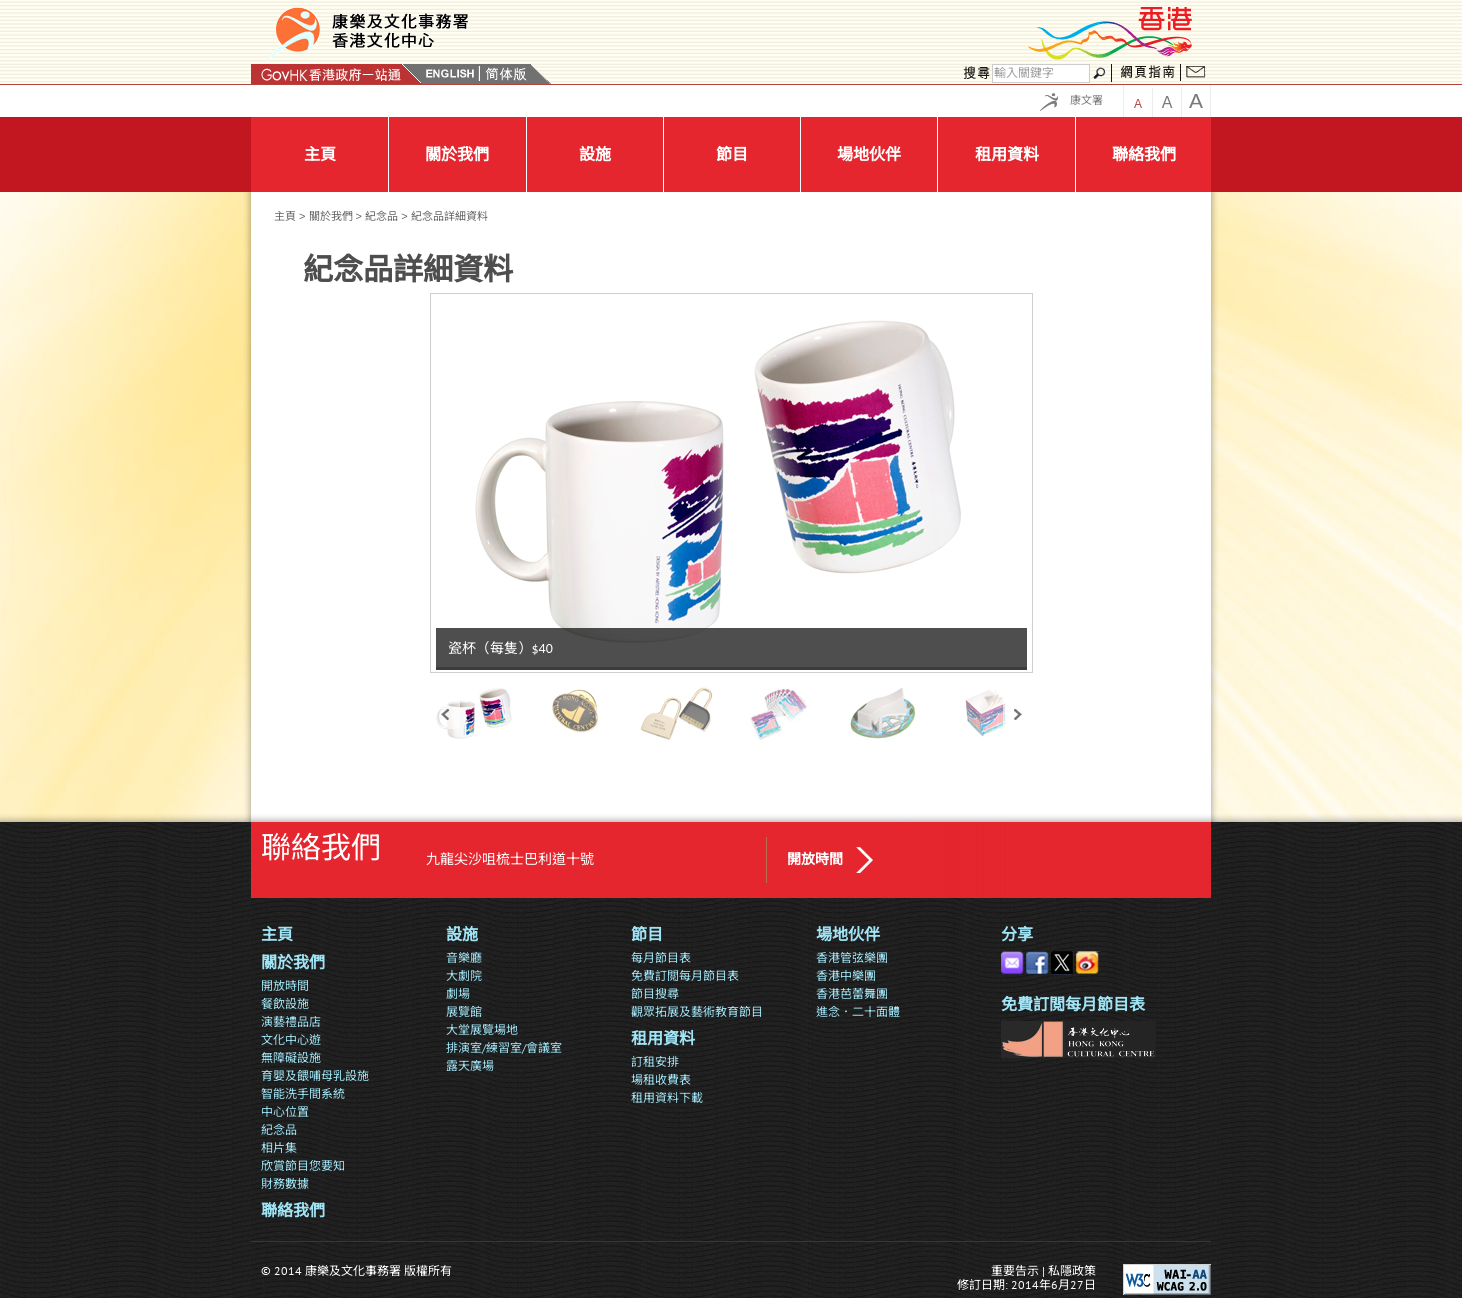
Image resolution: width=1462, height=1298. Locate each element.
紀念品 (381, 216)
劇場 (458, 993)
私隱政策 (1072, 1270)
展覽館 (464, 1011)
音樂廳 (464, 957)
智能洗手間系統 (303, 1093)
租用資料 (663, 1038)
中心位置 (285, 1111)
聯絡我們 (293, 1210)
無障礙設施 (291, 1057)
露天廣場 (470, 1065)
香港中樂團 (846, 975)
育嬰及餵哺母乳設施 (315, 1075)
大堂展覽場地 (482, 1029)
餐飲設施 (285, 1003)
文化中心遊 (291, 1039)
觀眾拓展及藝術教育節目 (697, 1011)
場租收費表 (661, 1079)
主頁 (285, 216)
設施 (462, 934)
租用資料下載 (667, 1097)
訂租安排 (655, 1061)
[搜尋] (1041, 73)
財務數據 (285, 1183)
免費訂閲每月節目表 (685, 975)
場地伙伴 (848, 934)
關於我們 (331, 216)
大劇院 (464, 975)
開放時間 (815, 859)
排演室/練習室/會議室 (504, 1047)
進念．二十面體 (858, 1011)
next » (1018, 713)
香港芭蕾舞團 (852, 993)
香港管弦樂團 (852, 957)
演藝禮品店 (291, 1021)
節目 (647, 934)
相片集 (279, 1147)
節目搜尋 (655, 993)
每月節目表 (661, 957)
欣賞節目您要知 (303, 1165)
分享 (1017, 934)
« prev (445, 713)
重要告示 (1015, 1270)
